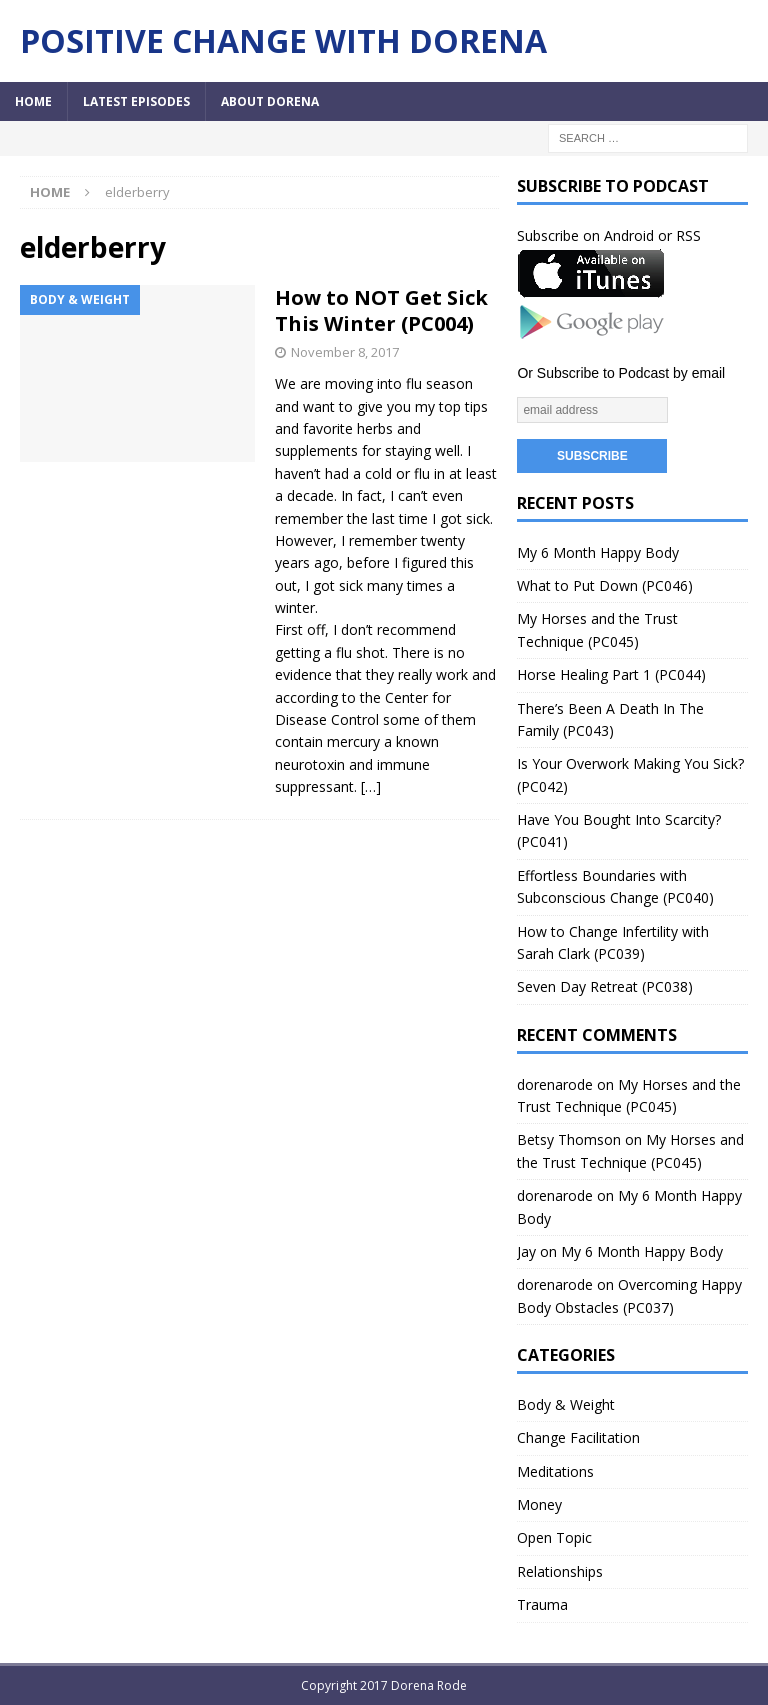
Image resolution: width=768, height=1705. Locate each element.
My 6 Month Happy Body (598, 552)
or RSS (679, 235)
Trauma (542, 1604)
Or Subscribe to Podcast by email (621, 373)
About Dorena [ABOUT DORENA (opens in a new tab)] (270, 101)
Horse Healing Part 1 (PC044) (611, 674)
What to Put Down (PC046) (605, 585)
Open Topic (554, 1537)
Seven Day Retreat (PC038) (605, 986)
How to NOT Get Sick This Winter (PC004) (381, 310)
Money (539, 1504)
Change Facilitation (578, 1437)
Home (33, 101)
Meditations (555, 1471)
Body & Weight (566, 1404)
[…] (371, 786)
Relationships (560, 1571)
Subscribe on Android (585, 235)
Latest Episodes (136, 101)
